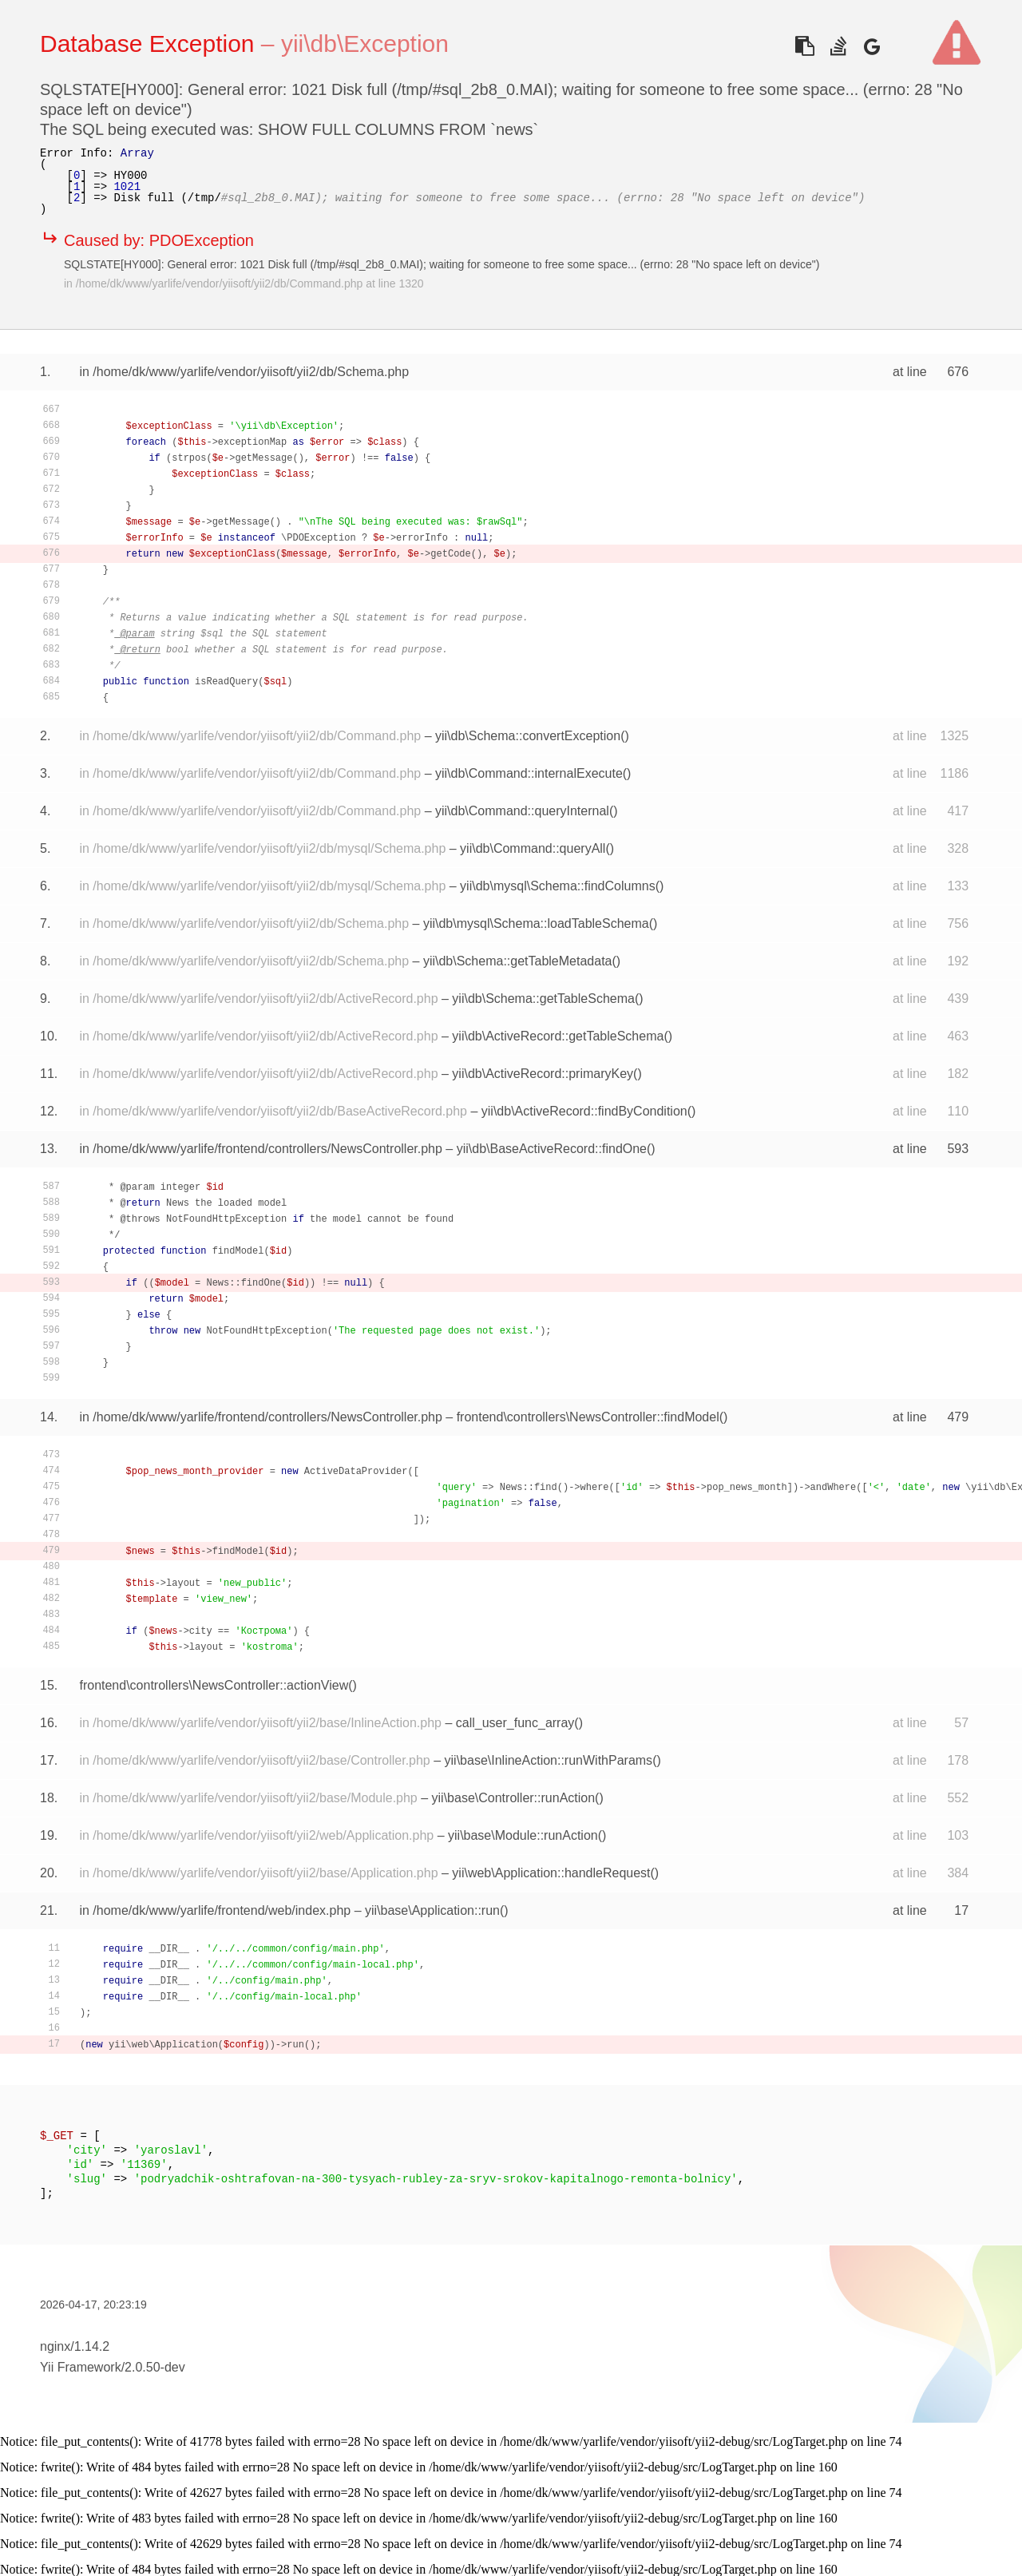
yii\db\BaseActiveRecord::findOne (552, 1148)
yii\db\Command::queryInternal (522, 811)
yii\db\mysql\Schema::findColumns (558, 886)
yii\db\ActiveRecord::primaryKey (542, 1073)
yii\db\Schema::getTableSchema (543, 998)
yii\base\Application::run (432, 1910)
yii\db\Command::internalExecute (529, 773)
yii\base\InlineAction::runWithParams (549, 1760)
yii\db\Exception (365, 43)
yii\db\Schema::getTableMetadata (517, 961)
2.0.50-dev (155, 2367)
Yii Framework (80, 2367)
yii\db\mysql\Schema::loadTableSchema (536, 923)
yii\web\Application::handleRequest (551, 1873)
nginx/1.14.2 (74, 2346)
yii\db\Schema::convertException (527, 736)
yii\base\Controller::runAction (514, 1798)
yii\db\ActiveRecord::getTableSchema (558, 1036)
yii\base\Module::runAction (523, 1835)
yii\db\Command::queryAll (532, 848)
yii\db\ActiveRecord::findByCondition (584, 1111)
